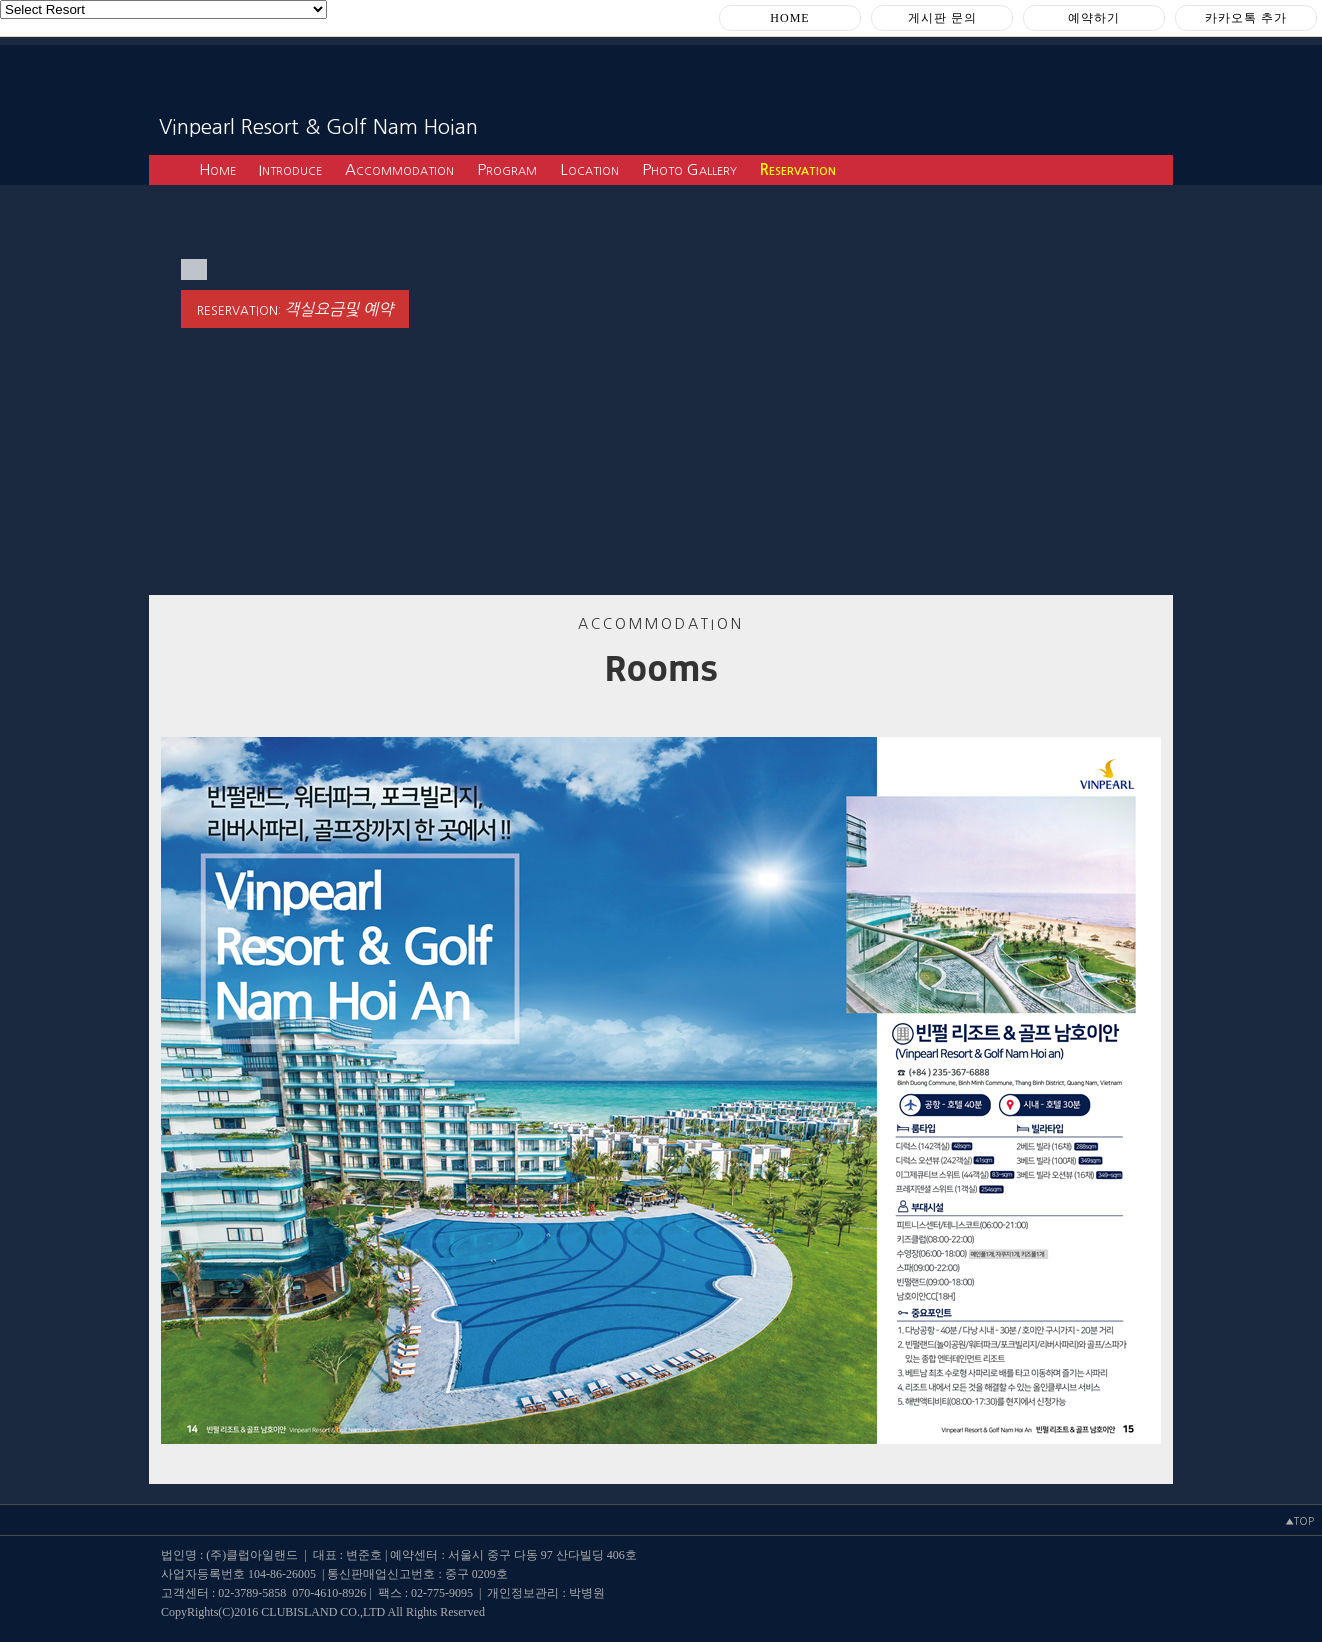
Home (217, 169)
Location (589, 169)
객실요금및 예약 (338, 309)
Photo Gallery (689, 169)
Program (507, 169)
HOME (789, 18)
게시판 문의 (942, 18)
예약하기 (1094, 18)
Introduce (290, 169)
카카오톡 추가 (1246, 18)
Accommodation (399, 169)
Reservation (798, 169)
